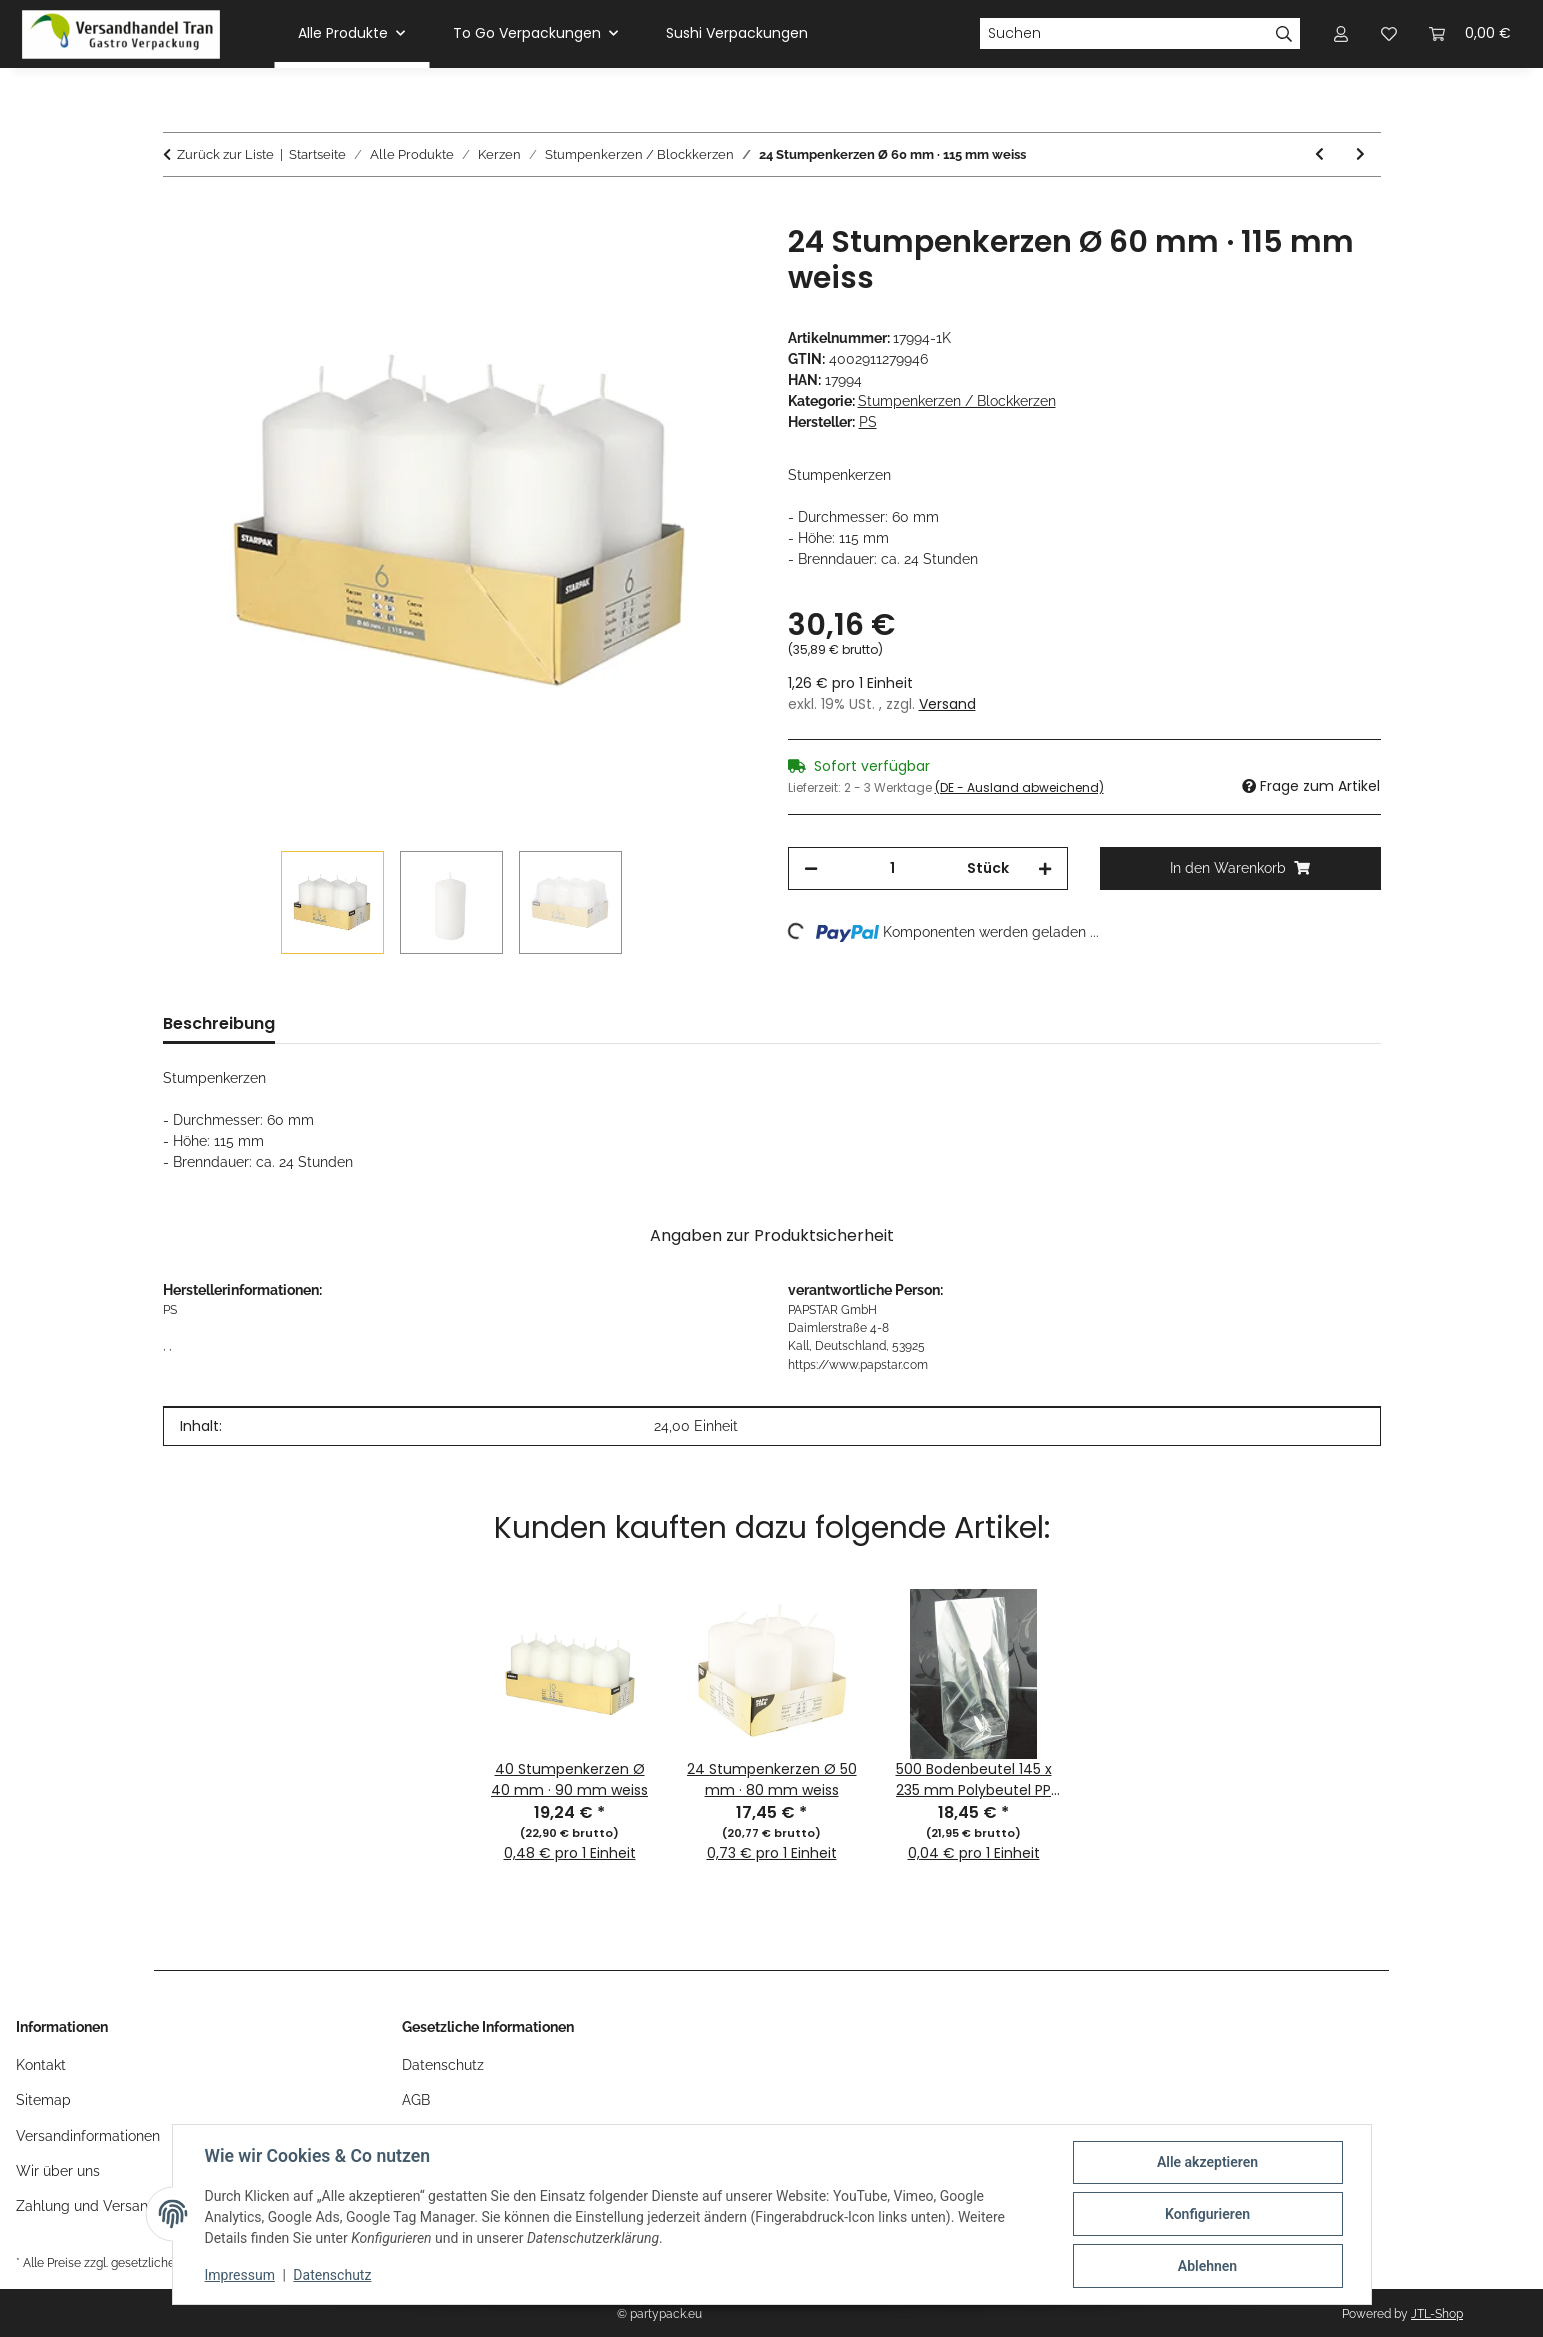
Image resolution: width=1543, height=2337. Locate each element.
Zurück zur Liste (225, 154)
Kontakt (41, 2065)
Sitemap (43, 2100)
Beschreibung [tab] (219, 1023)
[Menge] (893, 868)
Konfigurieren (1207, 2214)
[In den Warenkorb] (179, 213)
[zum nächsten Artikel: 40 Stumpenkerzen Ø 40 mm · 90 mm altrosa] (1360, 154)
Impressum (240, 2275)
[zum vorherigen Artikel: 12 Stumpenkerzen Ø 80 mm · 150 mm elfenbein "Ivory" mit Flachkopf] (1319, 154)
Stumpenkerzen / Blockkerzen (957, 401)
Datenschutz (332, 2275)
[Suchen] (1124, 34)
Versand (947, 704)
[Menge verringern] (811, 868)
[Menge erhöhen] (1045, 868)
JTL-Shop (1437, 2314)
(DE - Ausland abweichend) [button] (1019, 787)
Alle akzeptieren (1207, 2162)
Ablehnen (1207, 2266)
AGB (416, 2100)
